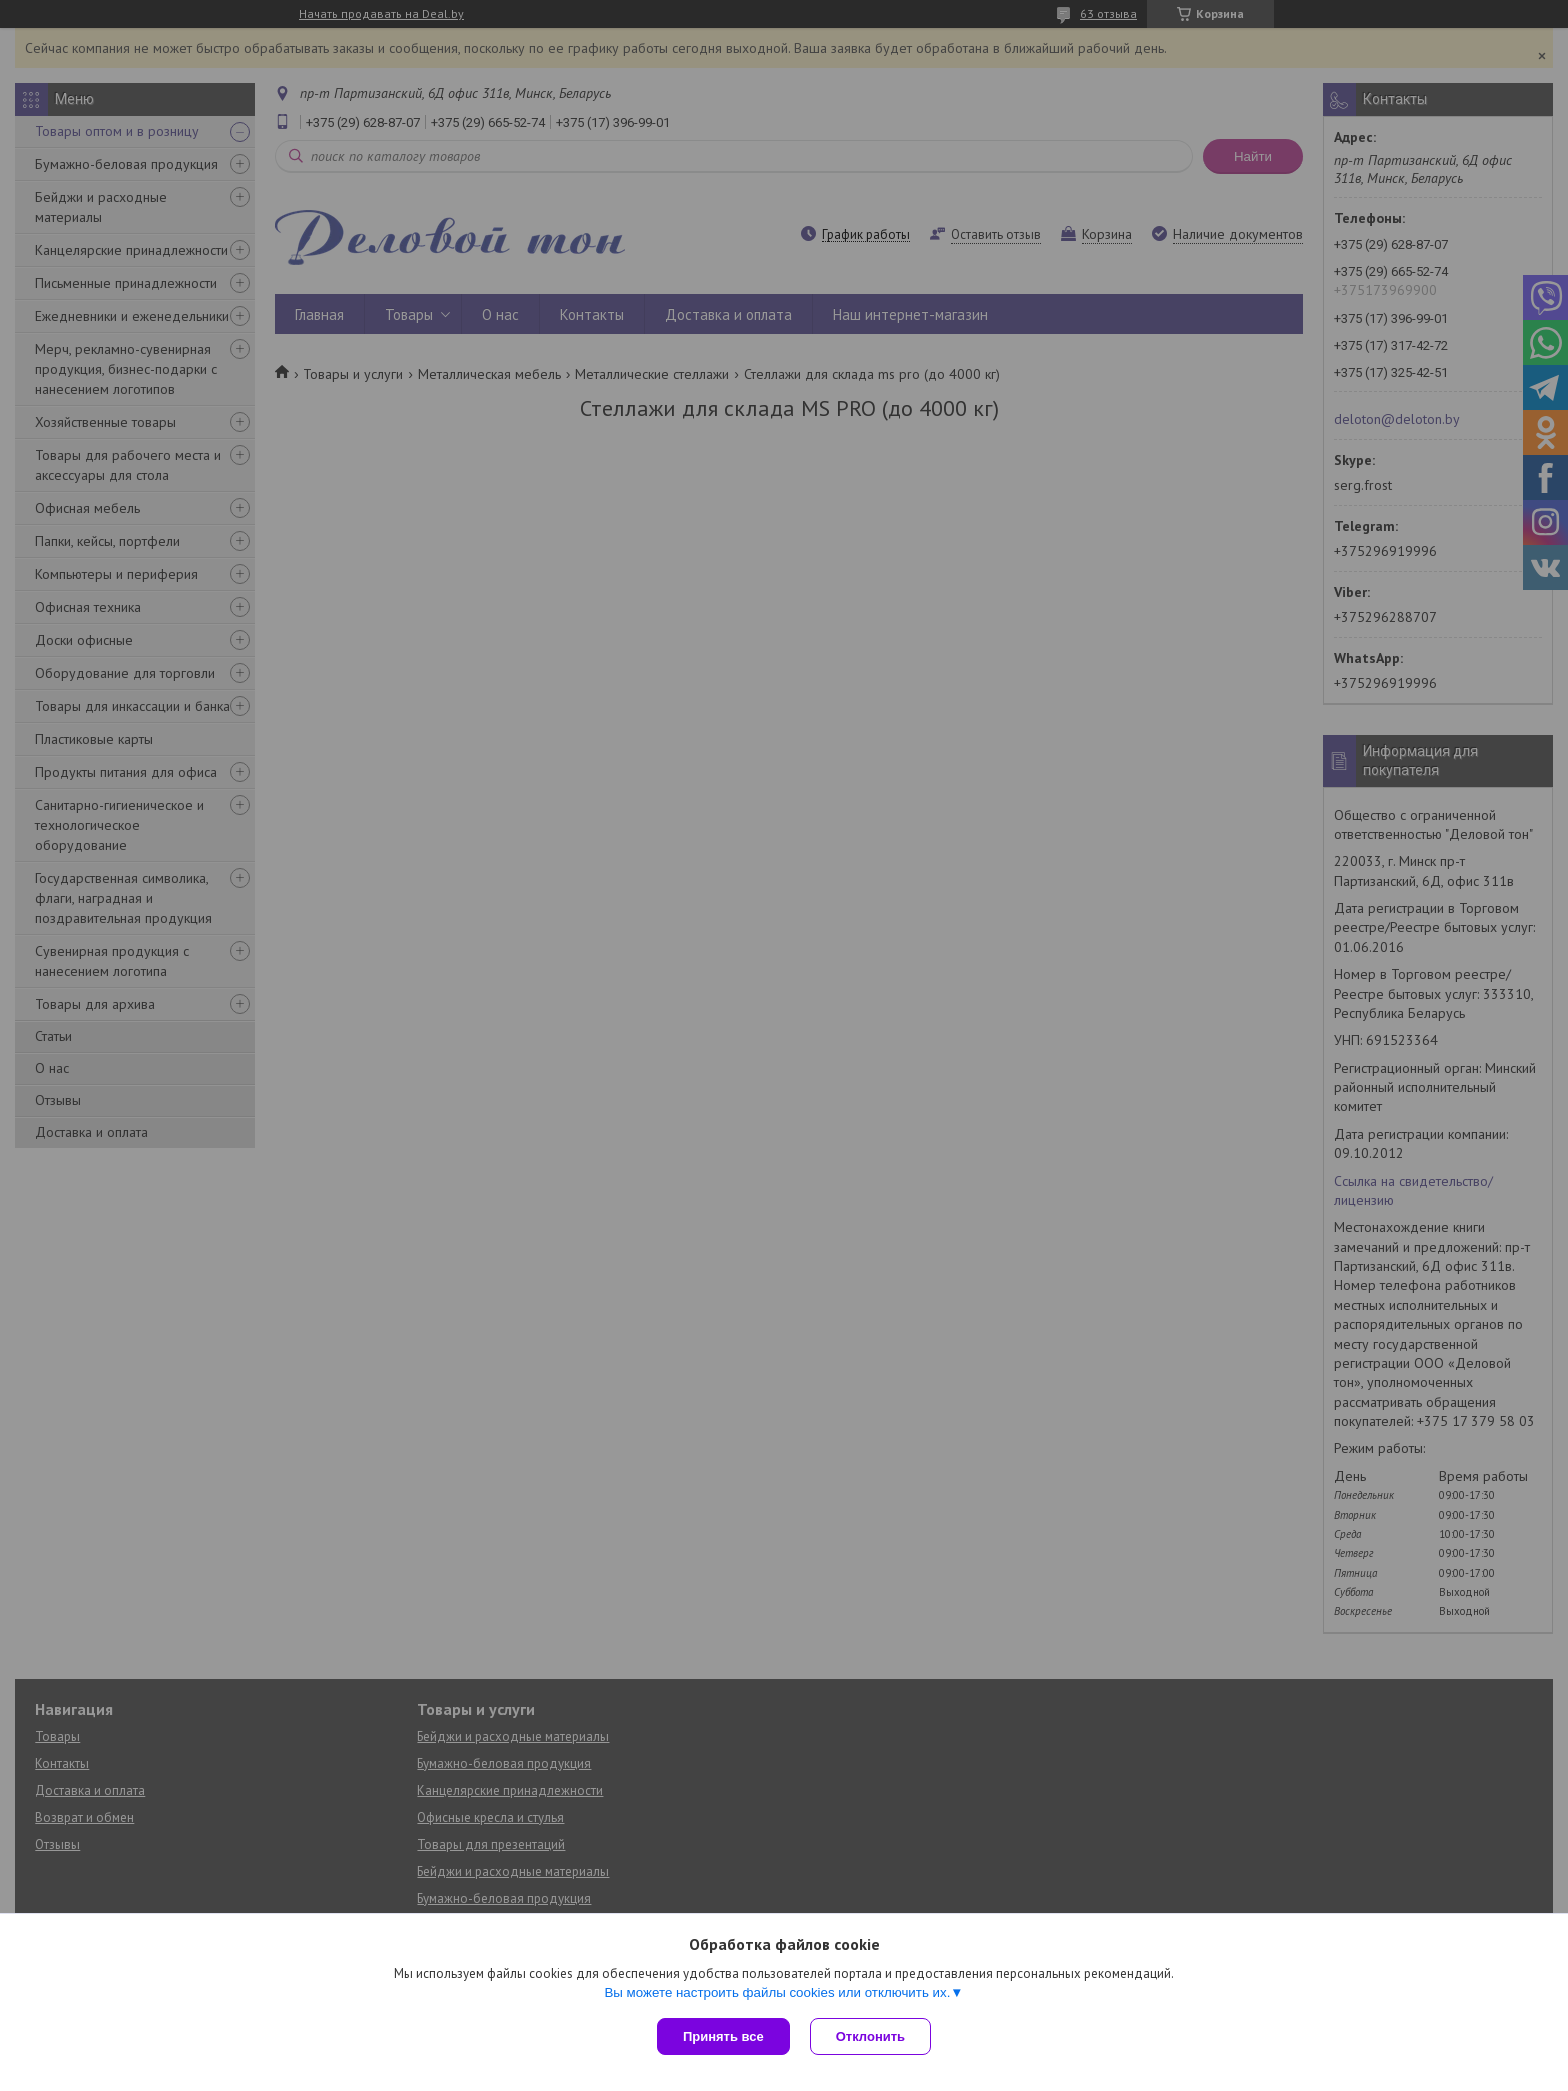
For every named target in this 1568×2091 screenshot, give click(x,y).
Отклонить (870, 2036)
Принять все (723, 2036)
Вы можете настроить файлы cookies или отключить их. (777, 1992)
